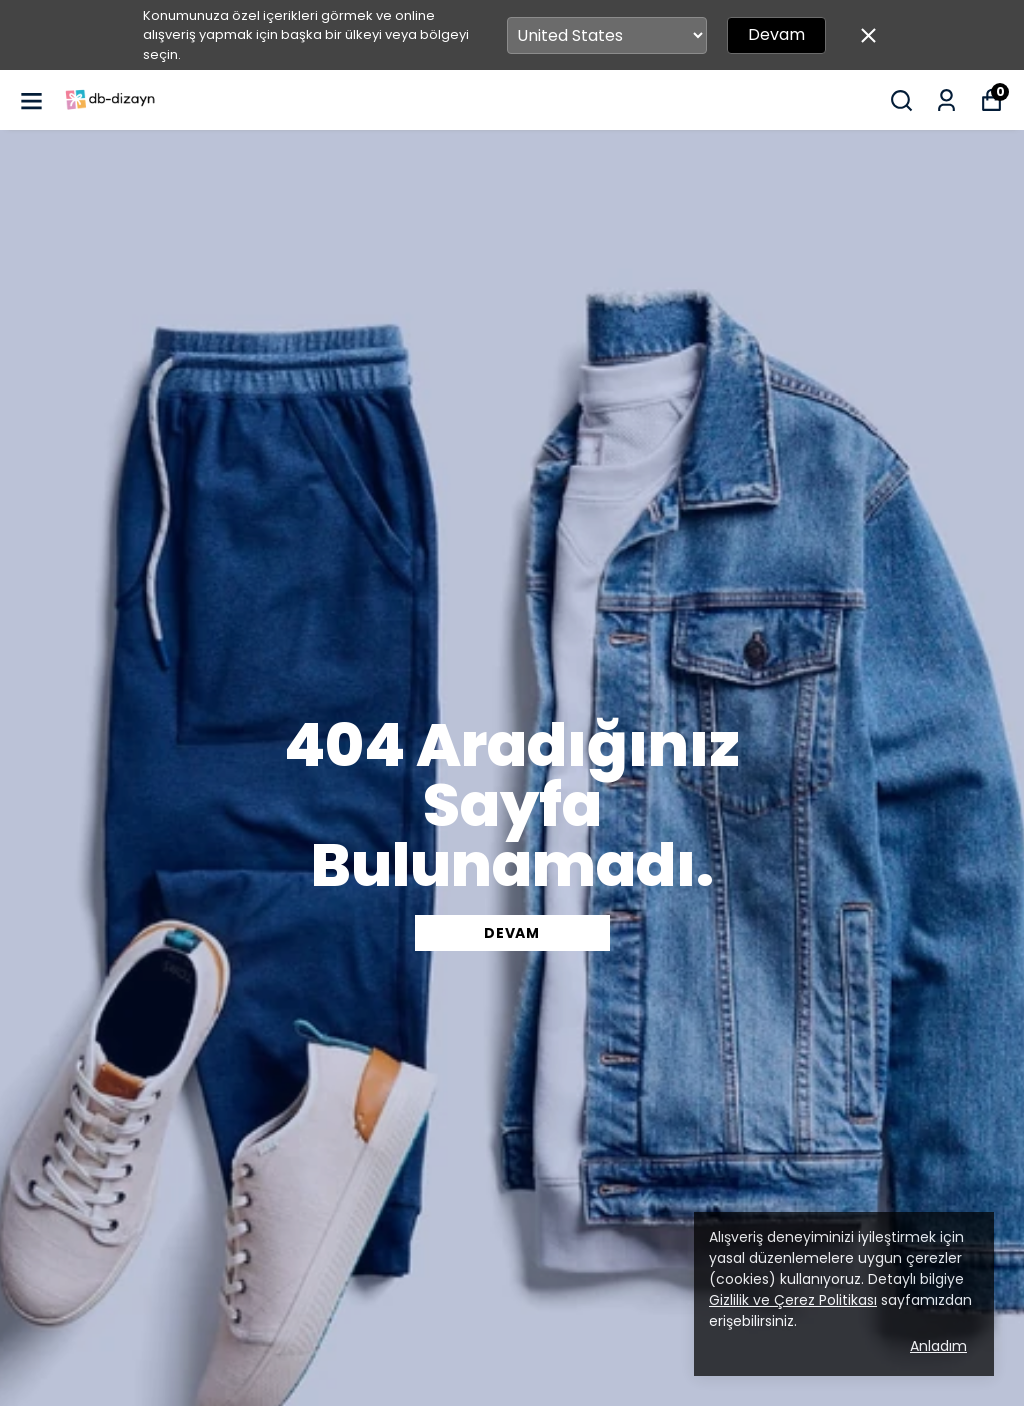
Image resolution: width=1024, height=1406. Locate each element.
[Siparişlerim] (946, 100)
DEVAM (512, 933)
